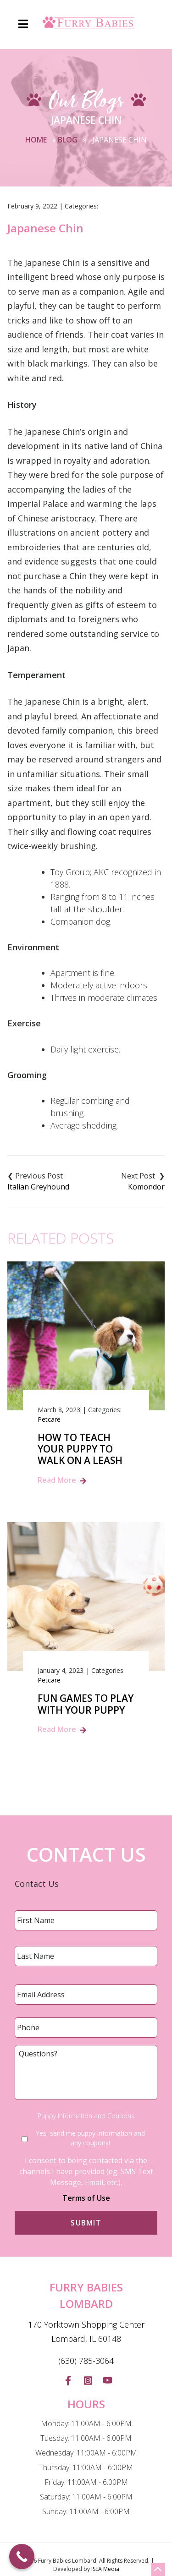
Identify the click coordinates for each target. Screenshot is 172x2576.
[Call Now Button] (21, 2556)
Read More (57, 1480)
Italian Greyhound (38, 1187)
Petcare (49, 1419)
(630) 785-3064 (86, 2360)
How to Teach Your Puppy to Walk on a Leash (80, 1449)
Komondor (146, 1187)
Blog (68, 140)
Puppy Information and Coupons (86, 2116)
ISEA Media (105, 2569)
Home (36, 140)
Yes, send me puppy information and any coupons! (90, 2138)
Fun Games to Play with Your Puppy (85, 1704)
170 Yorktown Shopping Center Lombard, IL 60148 (86, 2332)
